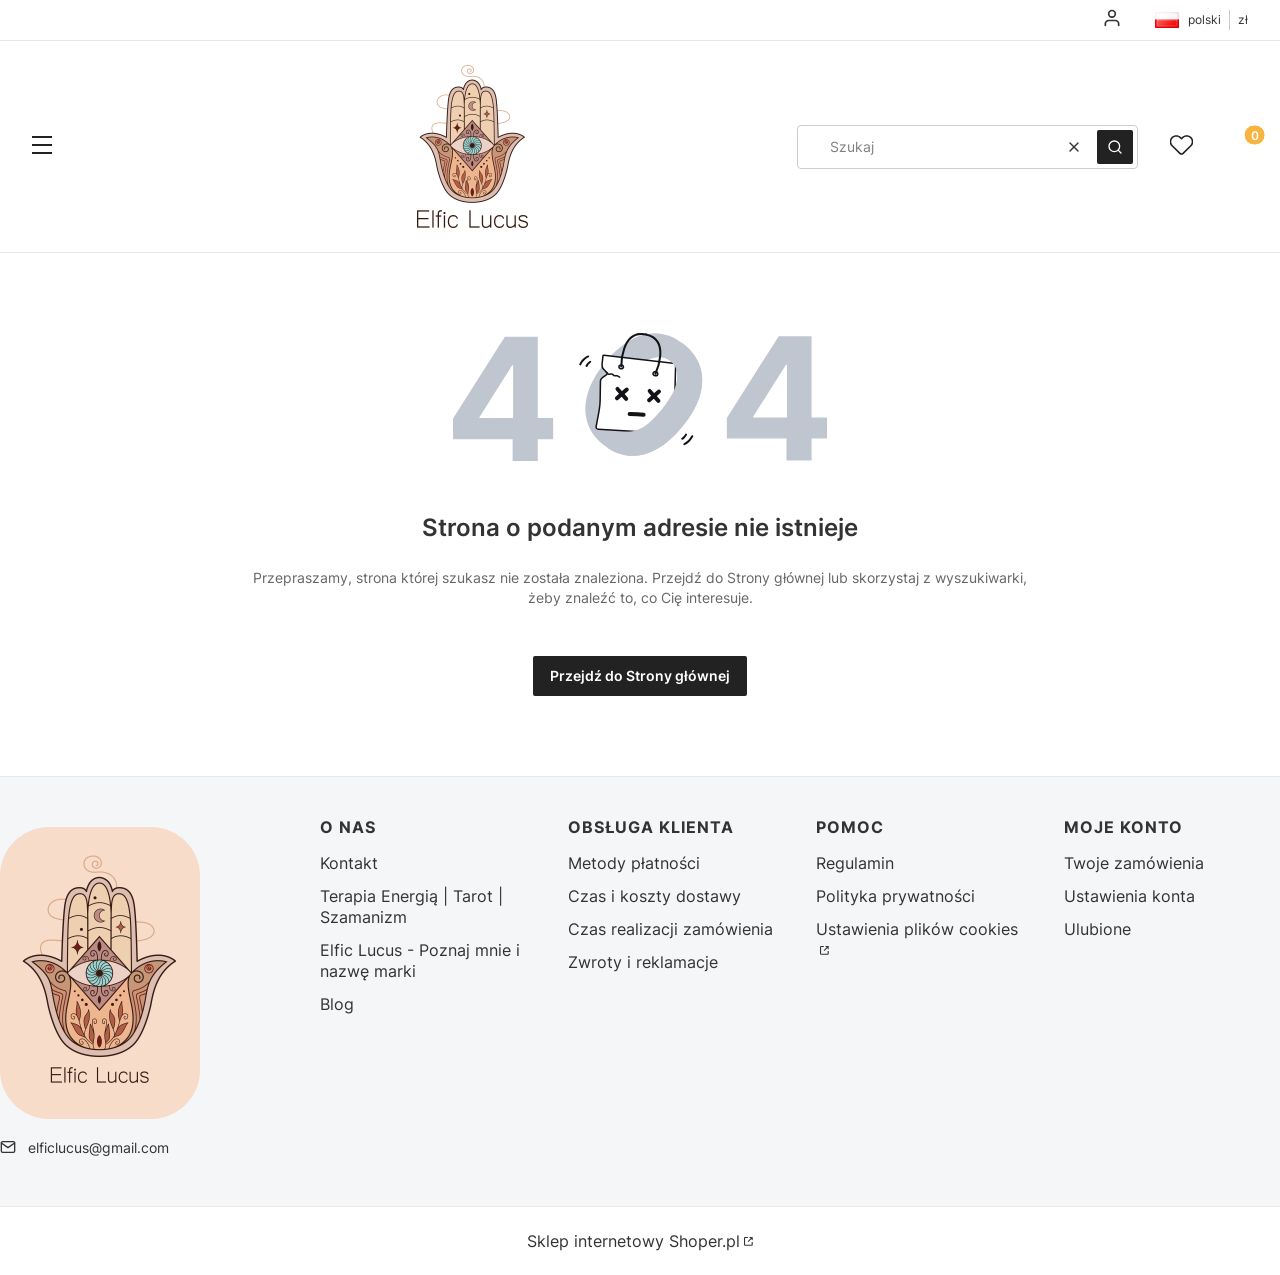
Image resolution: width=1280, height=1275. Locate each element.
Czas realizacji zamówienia (670, 929)
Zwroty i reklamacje (643, 962)
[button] (42, 147)
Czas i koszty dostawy (654, 896)
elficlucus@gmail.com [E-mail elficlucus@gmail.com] (98, 1147)
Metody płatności (634, 863)
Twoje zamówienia (1134, 863)
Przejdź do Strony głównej (640, 675)
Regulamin (855, 863)
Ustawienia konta (1129, 896)
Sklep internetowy (633, 1241)
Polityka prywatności (895, 896)
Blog (337, 1004)
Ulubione (1097, 929)
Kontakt (349, 863)
